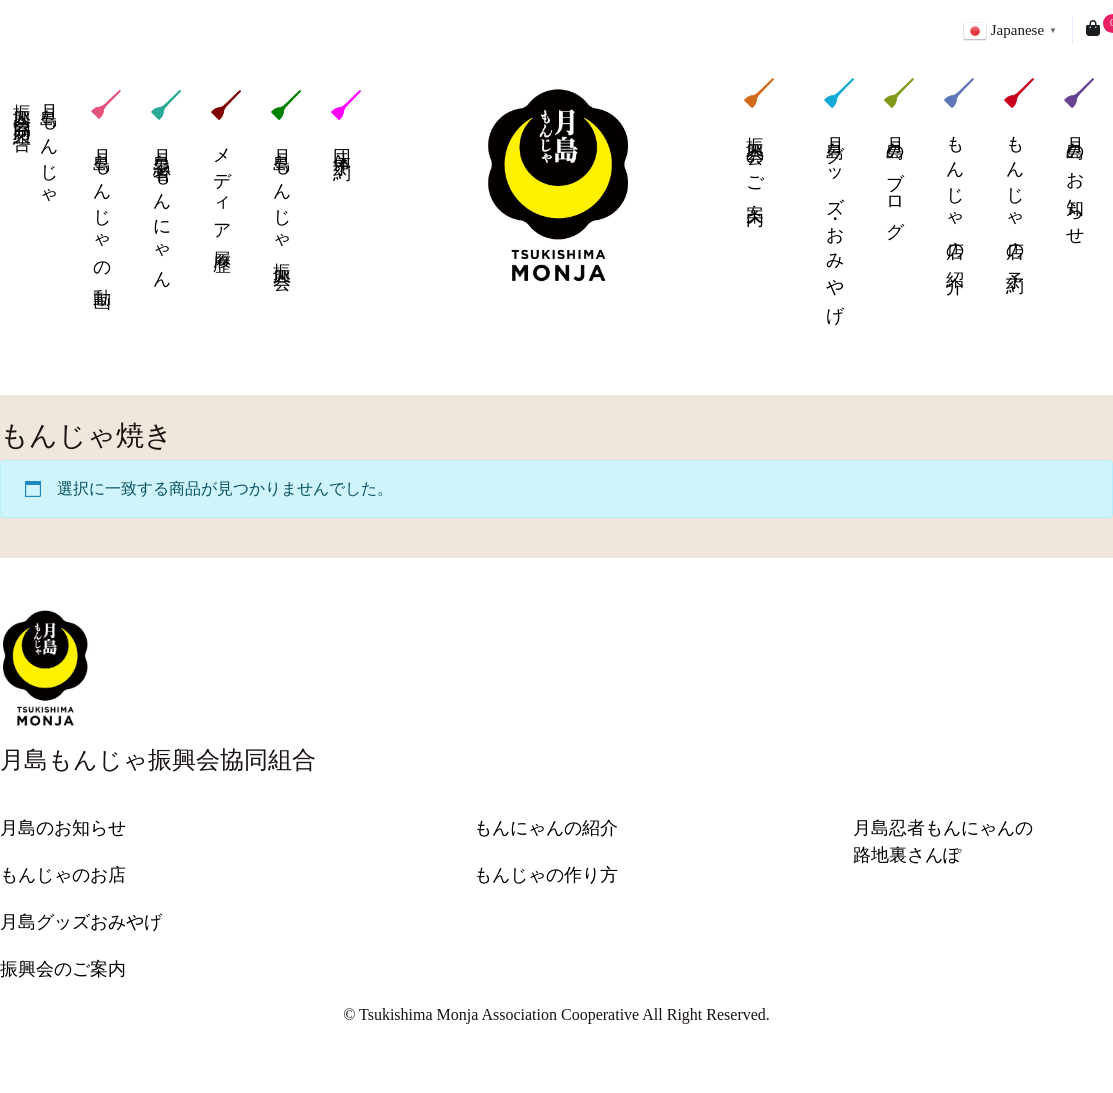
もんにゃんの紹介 (546, 828)
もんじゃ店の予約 (1019, 173)
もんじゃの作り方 (546, 875)
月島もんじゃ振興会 (286, 177)
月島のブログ (899, 156)
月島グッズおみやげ (81, 922)
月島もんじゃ (33, 147)
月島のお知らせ (1079, 159)
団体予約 (346, 122)
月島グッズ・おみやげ (839, 197)
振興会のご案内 (759, 139)
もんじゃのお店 (63, 875)
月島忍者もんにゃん (166, 187)
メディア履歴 (226, 168)
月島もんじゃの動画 (106, 187)
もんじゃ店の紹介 (959, 173)
